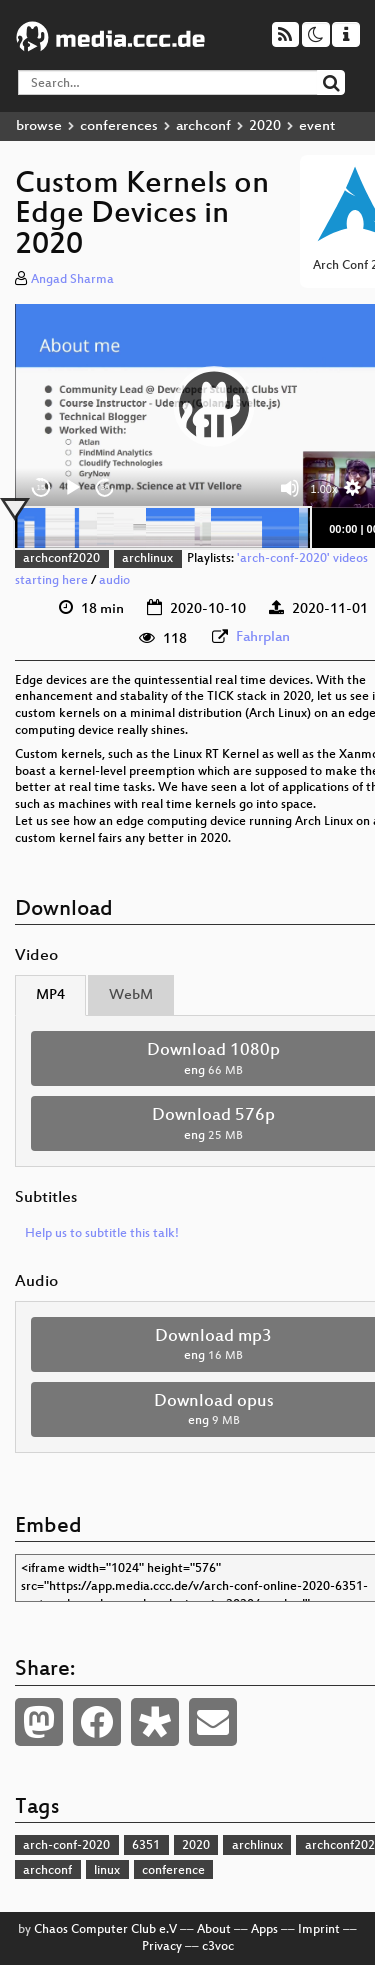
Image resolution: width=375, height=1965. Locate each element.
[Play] (73, 488)
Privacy (162, 1947)
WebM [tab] (131, 995)
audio (114, 581)
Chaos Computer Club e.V (105, 1930)
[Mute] (290, 488)
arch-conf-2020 (66, 1846)
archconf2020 (61, 559)
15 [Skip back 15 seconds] (41, 487)
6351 (146, 1846)
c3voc (218, 1947)
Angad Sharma (72, 280)
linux (107, 1871)
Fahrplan (263, 637)
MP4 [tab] (50, 995)
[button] (214, 406)
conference (173, 1871)
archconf (203, 126)
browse (39, 126)
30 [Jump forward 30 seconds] (105, 487)
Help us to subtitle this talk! (102, 1234)
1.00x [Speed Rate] (324, 489)
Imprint (319, 1930)
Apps (264, 1930)
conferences (119, 126)
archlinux (147, 559)
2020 (265, 126)
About (214, 1930)
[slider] (162, 528)
